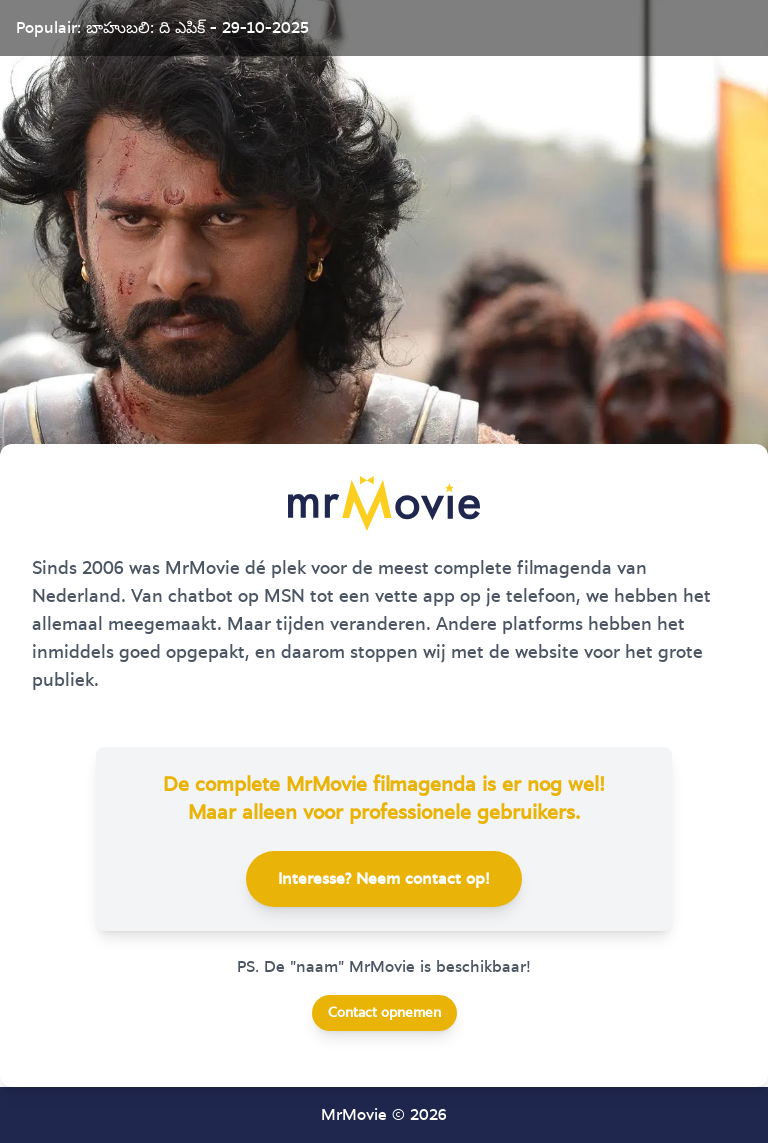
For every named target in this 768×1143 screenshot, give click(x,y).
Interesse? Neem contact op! (384, 879)
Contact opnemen (384, 1013)
